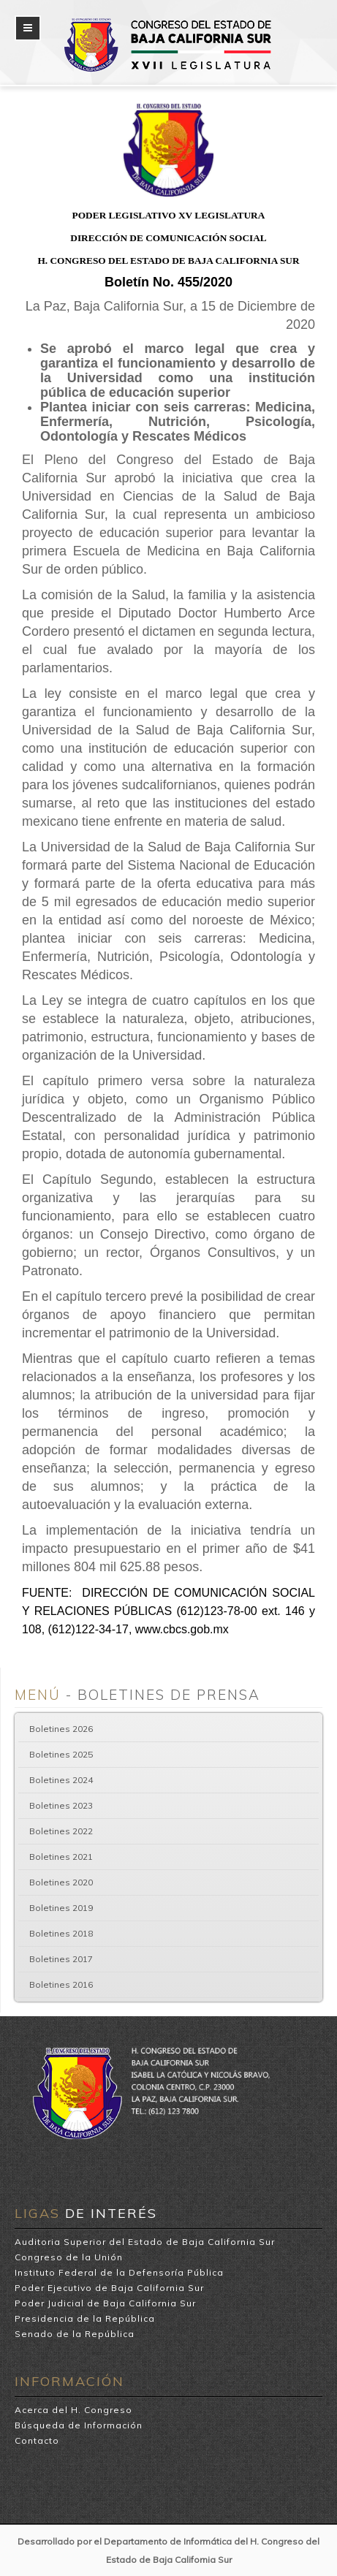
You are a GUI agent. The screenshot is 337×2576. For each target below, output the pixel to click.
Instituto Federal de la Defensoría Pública (119, 2272)
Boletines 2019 (61, 1907)
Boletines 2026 (61, 1728)
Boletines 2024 (61, 1779)
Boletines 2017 (61, 1958)
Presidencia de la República (85, 2318)
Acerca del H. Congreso (73, 2409)
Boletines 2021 (61, 1856)
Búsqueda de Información (79, 2425)
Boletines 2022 (61, 1830)
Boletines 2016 (61, 1984)
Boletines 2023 (61, 1805)
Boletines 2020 (61, 1882)
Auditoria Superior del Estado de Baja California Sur (145, 2241)
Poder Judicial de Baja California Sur (105, 2303)
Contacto (37, 2440)
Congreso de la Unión (69, 2257)
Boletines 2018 (61, 1933)
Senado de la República (75, 2333)
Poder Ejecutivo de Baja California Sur (109, 2287)
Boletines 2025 (61, 1754)
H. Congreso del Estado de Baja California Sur (168, 23)
